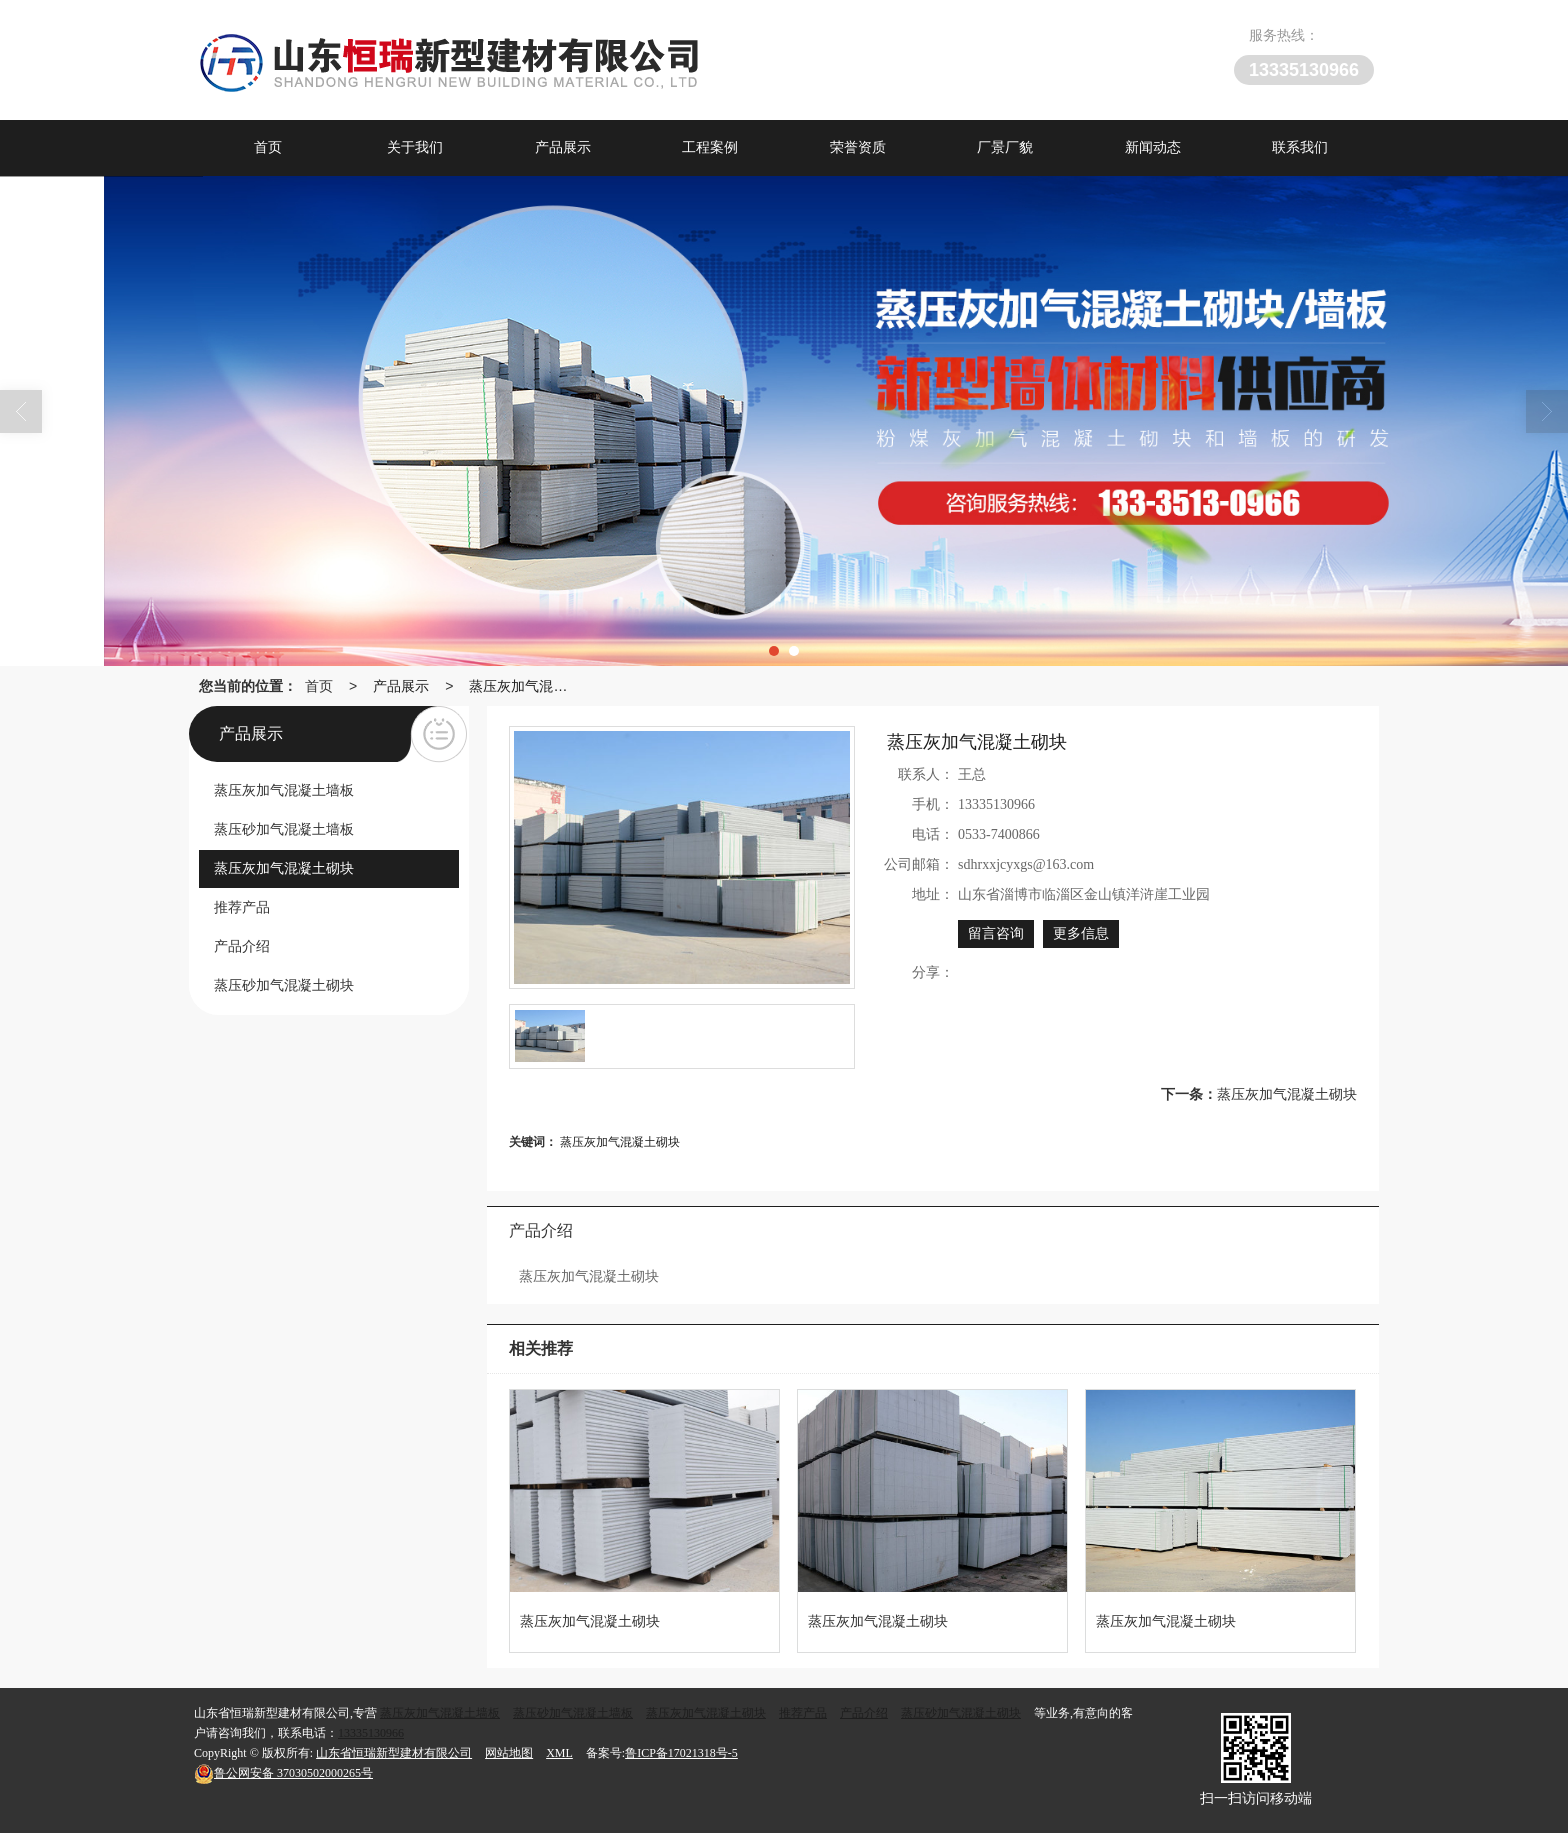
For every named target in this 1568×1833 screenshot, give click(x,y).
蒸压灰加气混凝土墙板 (440, 1713)
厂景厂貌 (1005, 147)
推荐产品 (803, 1713)
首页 (268, 147)
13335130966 (371, 1733)
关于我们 (415, 147)
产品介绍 (864, 1713)
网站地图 (509, 1753)
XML (559, 1753)
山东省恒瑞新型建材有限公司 (394, 1753)
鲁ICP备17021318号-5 (681, 1753)
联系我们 (1300, 147)
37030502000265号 (283, 1773)
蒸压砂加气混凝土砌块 (961, 1713)
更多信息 (1081, 933)
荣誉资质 (858, 147)
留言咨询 (996, 933)
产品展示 (563, 147)
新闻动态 (1153, 147)
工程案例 (710, 147)
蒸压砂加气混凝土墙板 (573, 1713)
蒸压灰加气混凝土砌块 (523, 686)
